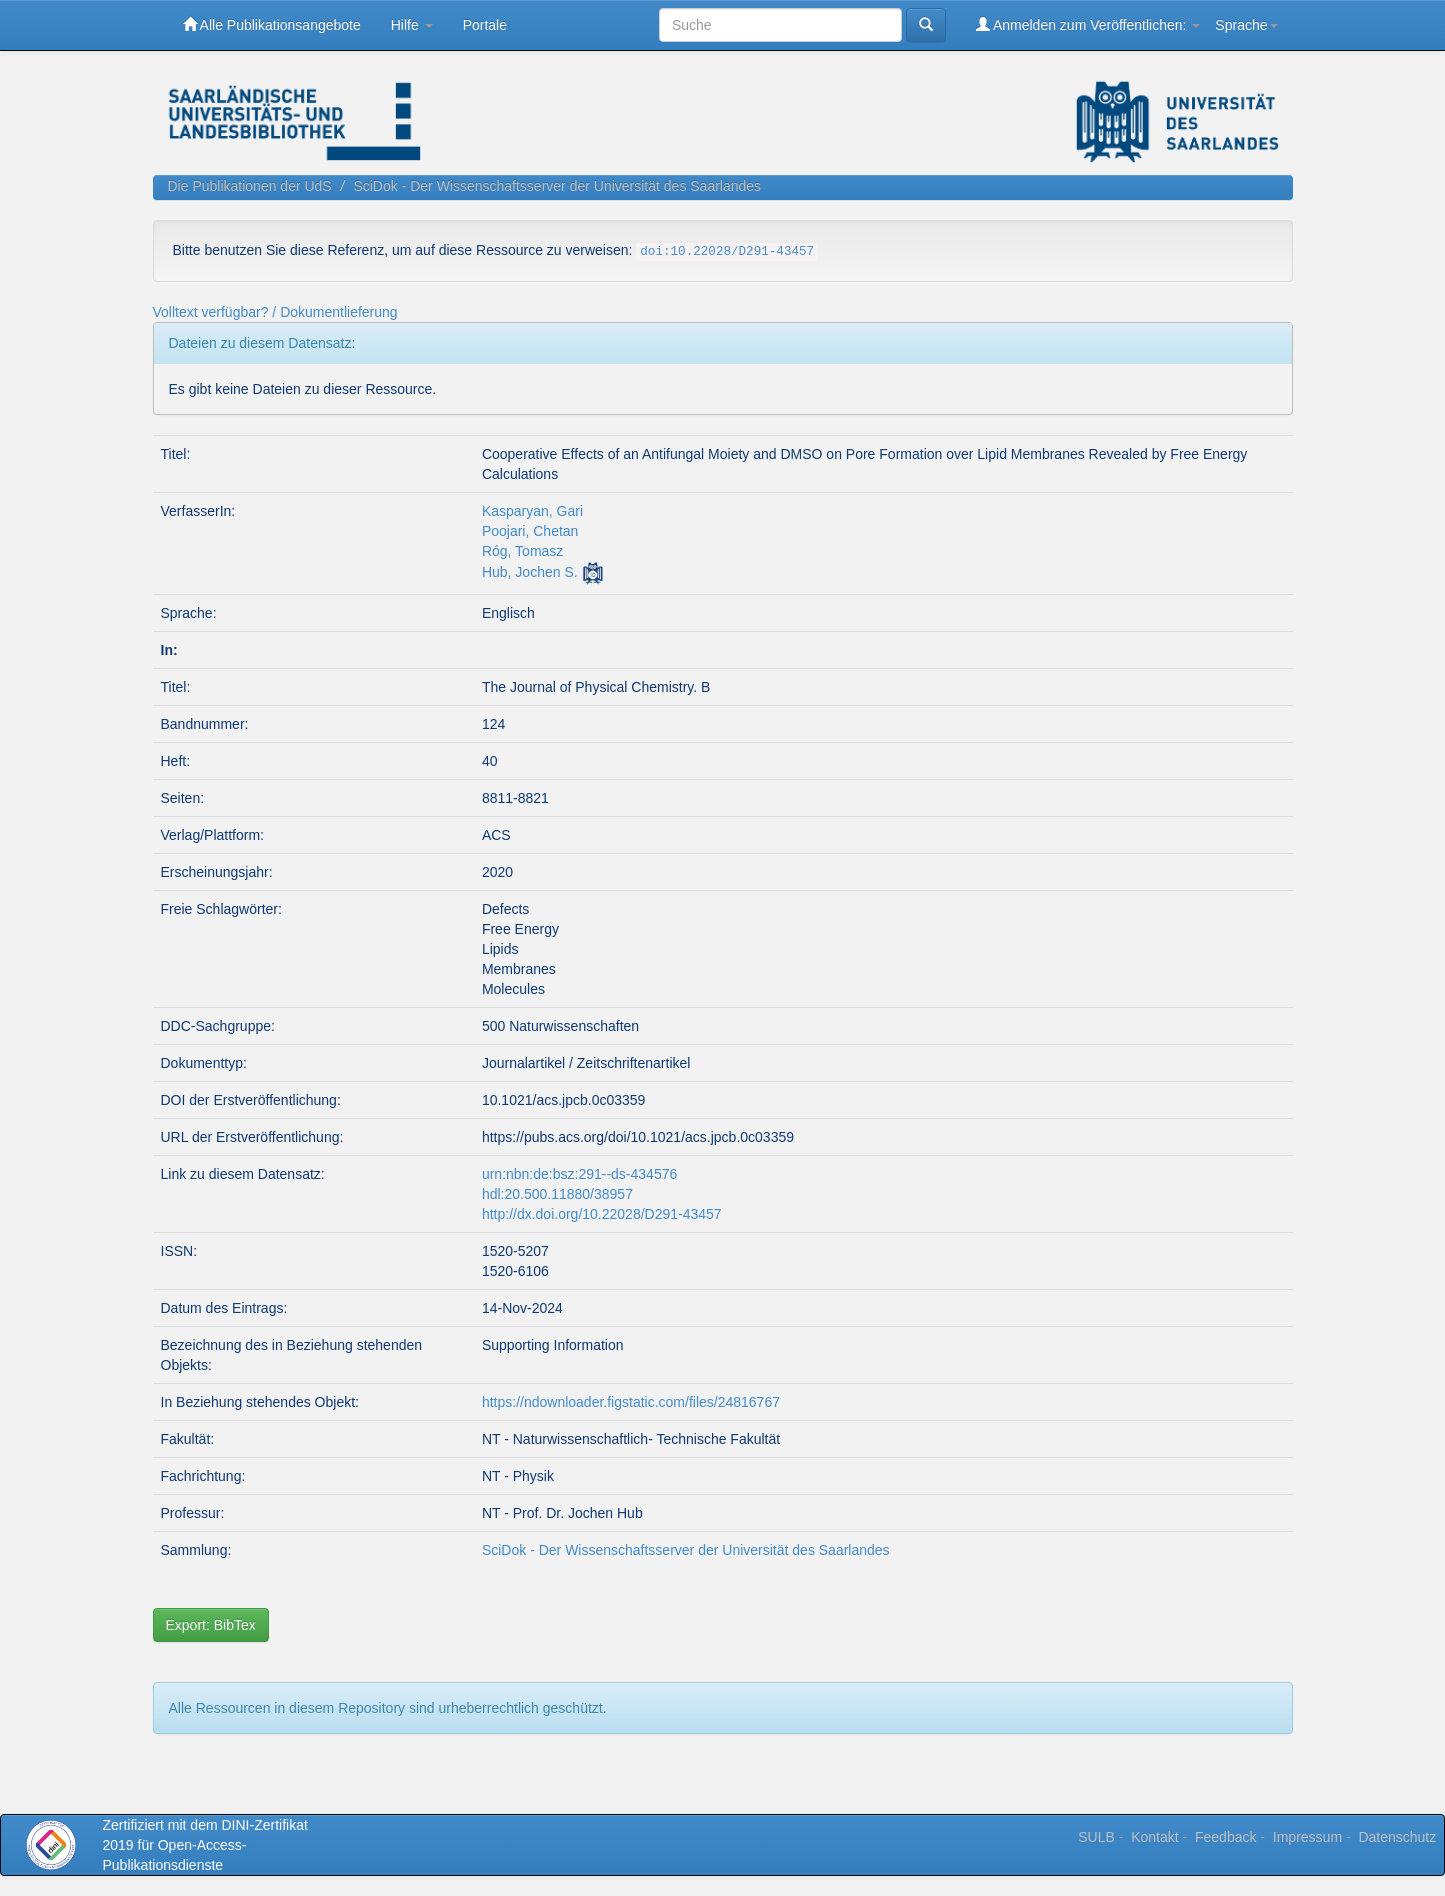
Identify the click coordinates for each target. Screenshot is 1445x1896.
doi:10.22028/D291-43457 (727, 252)
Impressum (1307, 1837)
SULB (1096, 1837)
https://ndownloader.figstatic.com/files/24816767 (631, 1402)
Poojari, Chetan (530, 531)
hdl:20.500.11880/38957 (557, 1194)
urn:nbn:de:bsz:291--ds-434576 (579, 1174)
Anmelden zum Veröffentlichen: (1088, 24)
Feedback (1225, 1837)
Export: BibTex (211, 1625)
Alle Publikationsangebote (272, 24)
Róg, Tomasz (522, 551)
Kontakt (1154, 1837)
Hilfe (412, 25)
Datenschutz (1397, 1837)
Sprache (1246, 25)
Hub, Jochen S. (530, 572)
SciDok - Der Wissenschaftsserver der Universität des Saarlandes (557, 186)
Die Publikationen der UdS (250, 186)
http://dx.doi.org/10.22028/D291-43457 (602, 1214)
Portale (485, 25)
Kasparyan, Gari (532, 511)
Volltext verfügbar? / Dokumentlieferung (275, 312)
